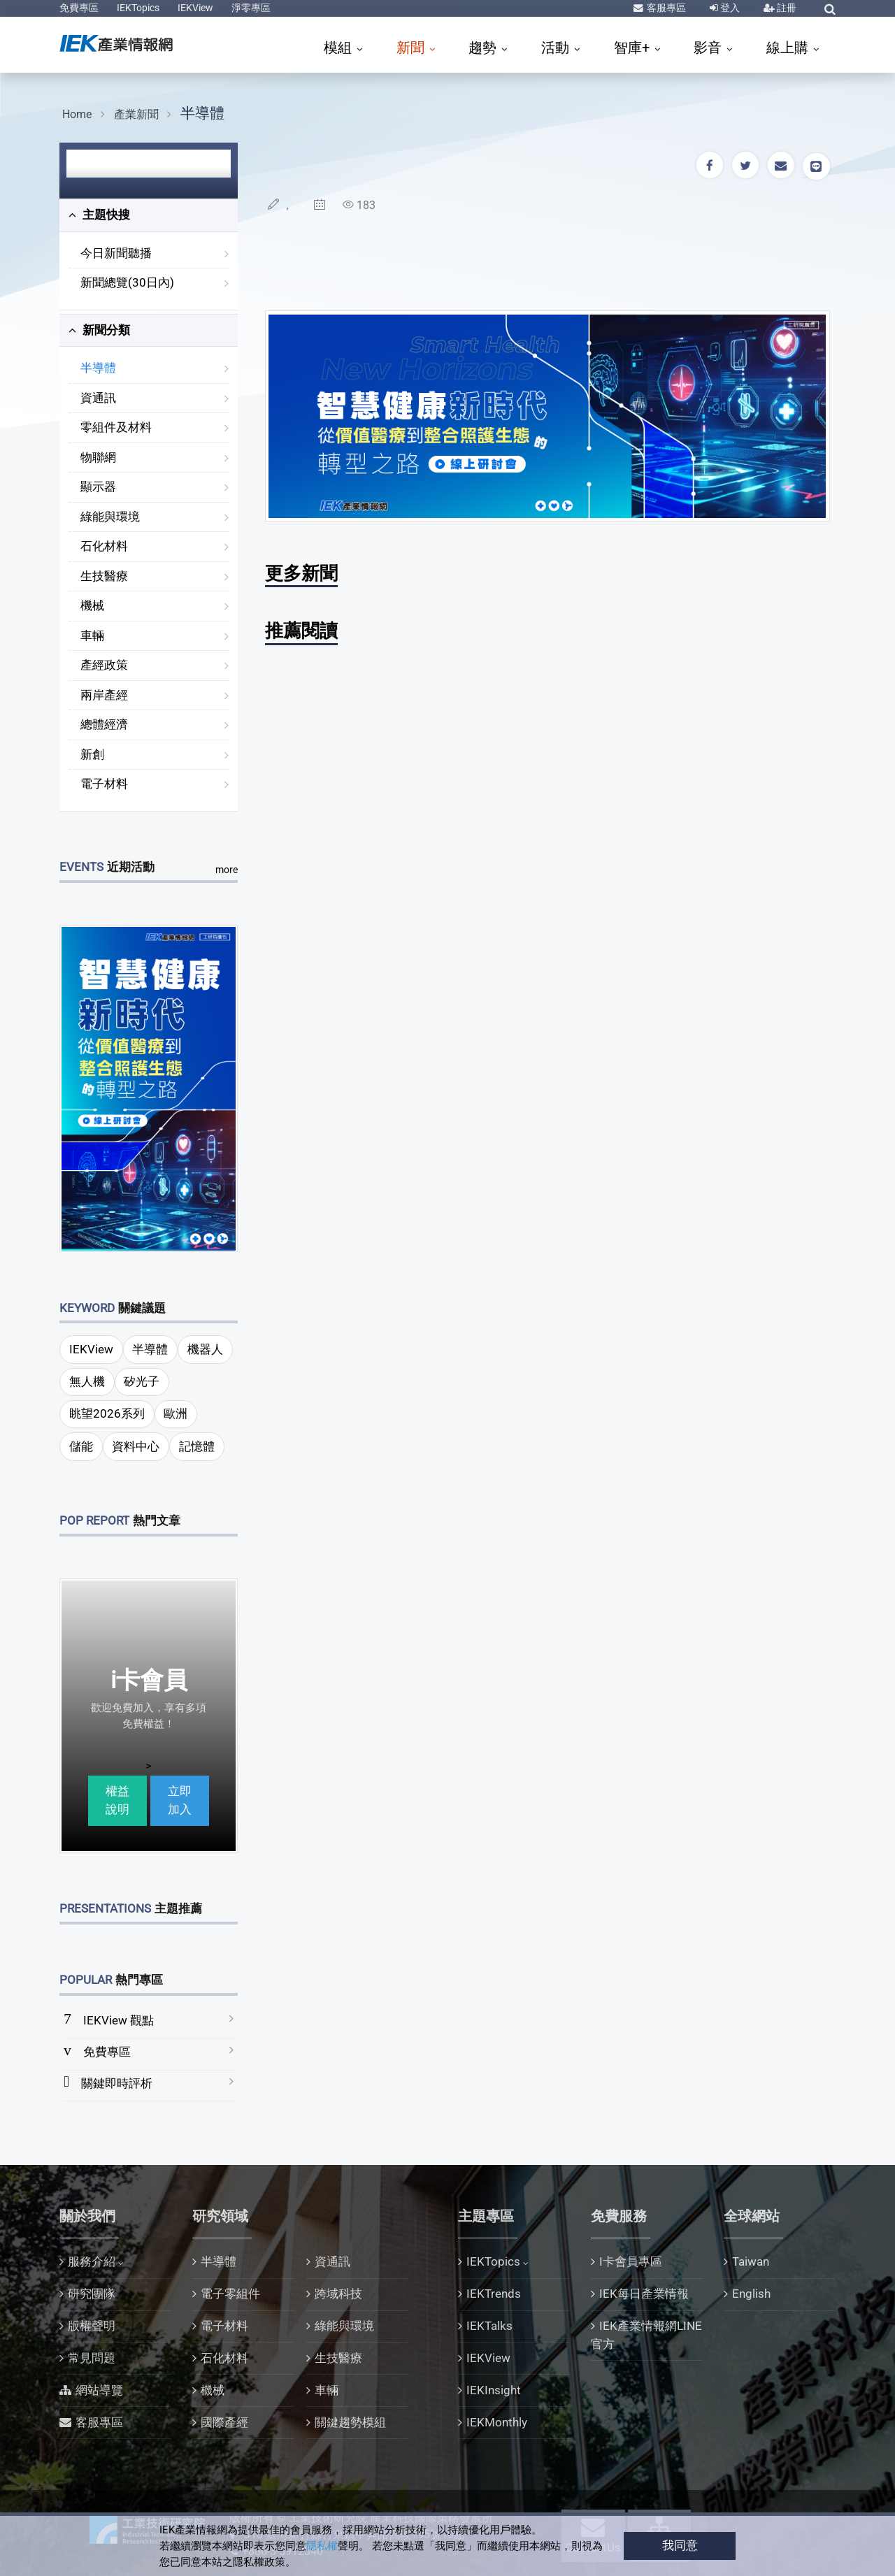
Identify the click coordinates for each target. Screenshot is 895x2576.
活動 (557, 47)
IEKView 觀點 (118, 2020)
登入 (729, 7)
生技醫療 (104, 576)
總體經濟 (104, 724)
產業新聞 (136, 114)
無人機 (87, 1381)
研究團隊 (91, 2294)
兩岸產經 (104, 695)
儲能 (81, 1446)
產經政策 (104, 665)
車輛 (92, 635)
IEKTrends (493, 2294)
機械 (92, 605)
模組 (339, 47)
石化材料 (104, 546)
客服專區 (665, 7)
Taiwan (750, 2261)
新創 (92, 754)
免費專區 (79, 7)
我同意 (680, 2545)
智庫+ (633, 47)
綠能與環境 (110, 517)
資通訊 (98, 398)
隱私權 (322, 2546)
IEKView (195, 7)
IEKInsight (493, 2390)
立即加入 (180, 1800)
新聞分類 (99, 330)
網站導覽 (99, 2390)
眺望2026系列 (107, 1413)
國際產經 (224, 2422)
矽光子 (141, 1381)
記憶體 (197, 1446)
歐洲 (175, 1413)
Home (77, 114)
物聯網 (98, 457)
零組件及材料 (116, 427)
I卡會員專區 (630, 2261)
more (226, 869)
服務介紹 (91, 2261)
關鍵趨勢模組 (350, 2422)
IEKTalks (489, 2326)
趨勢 (484, 47)
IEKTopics (138, 7)
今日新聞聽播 (116, 253)
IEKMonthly (496, 2422)
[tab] (148, 215)
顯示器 (98, 487)
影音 (709, 47)
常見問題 (91, 2358)
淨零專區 (251, 7)
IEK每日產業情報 (644, 2294)
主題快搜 (99, 215)
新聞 (412, 47)
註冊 (785, 7)
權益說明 (117, 1800)
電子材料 (104, 784)
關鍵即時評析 (116, 2083)
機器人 (205, 1349)
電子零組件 (230, 2294)
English (751, 2294)
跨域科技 (338, 2294)
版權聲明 (91, 2326)
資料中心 (135, 1446)
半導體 (202, 113)
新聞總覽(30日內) (127, 282)
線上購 (789, 47)
